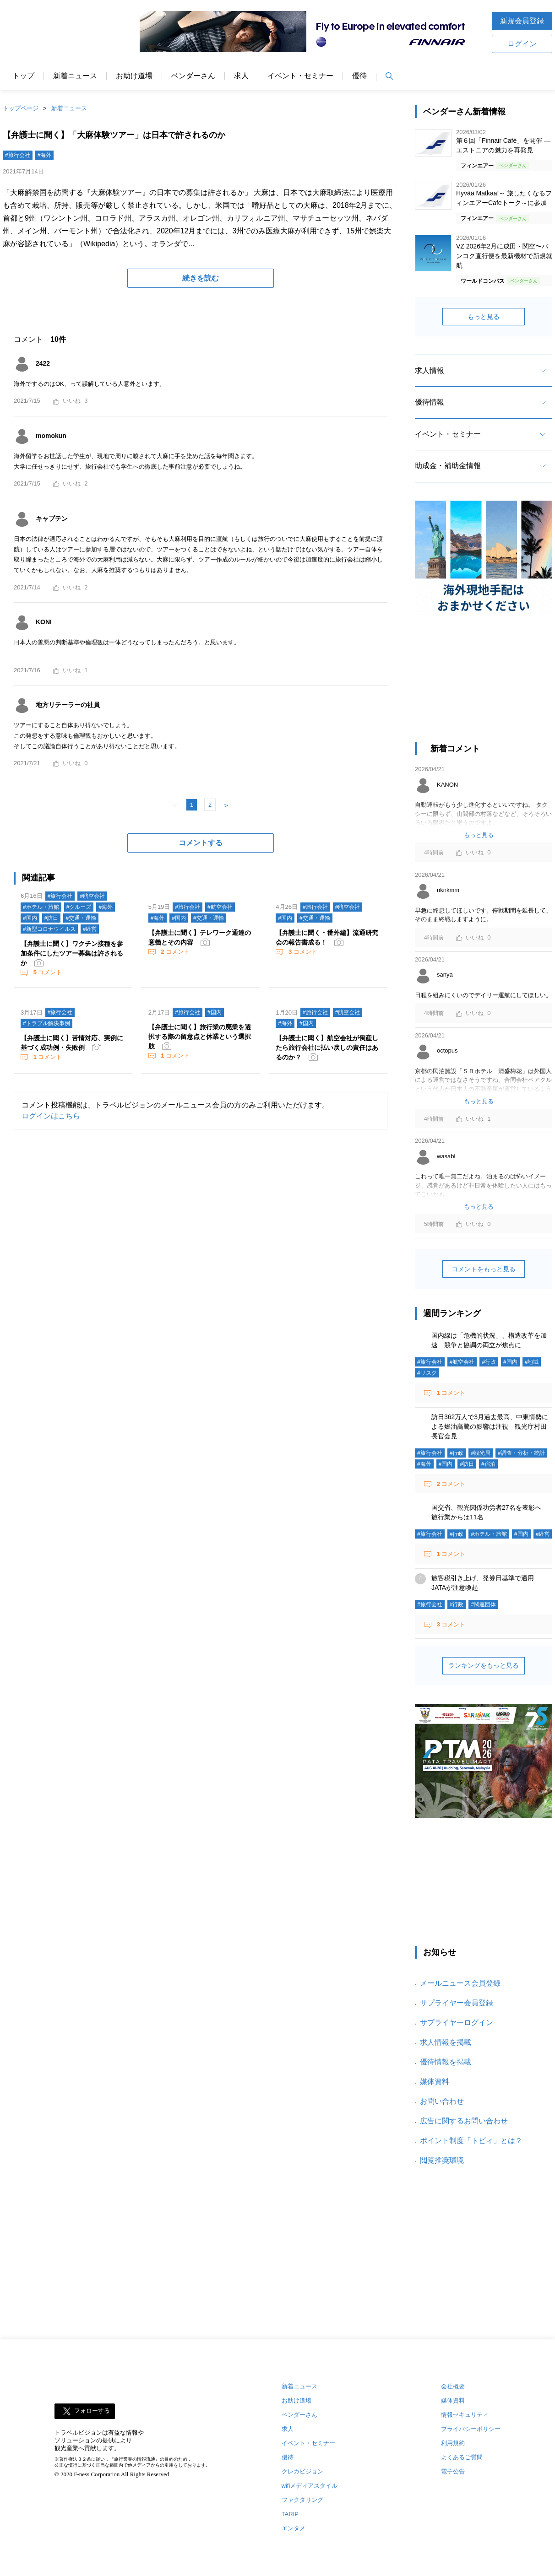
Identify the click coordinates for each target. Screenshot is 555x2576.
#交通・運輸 (80, 918)
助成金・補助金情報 (448, 466)
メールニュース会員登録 (460, 1983)
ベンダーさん (193, 76)
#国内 (30, 918)
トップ (23, 76)
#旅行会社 (17, 155)
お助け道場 (134, 76)
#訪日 (51, 918)
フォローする (92, 2411)
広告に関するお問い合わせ (464, 2121)
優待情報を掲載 (445, 2062)
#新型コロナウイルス (49, 929)
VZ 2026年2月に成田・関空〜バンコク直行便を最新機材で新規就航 (504, 256)
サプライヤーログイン (456, 2022)
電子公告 (453, 2471)
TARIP (290, 2514)
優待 (359, 76)
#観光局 (480, 1453)
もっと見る (484, 316)
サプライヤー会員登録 (456, 2003)
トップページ (20, 108)
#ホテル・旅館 (41, 907)
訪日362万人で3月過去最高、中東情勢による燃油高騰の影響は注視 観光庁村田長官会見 (489, 1426)
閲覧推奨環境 (442, 2160)
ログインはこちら (51, 1116)
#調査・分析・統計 (521, 1453)
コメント (47, 972)
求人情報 (429, 370)
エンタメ (293, 2528)
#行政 (489, 1362)
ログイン (522, 44)
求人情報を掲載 (445, 2042)
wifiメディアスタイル (310, 2485)
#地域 (532, 1362)
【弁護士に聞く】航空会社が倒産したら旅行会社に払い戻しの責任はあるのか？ (327, 1047)
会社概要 (453, 2386)
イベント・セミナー (300, 76)
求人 (241, 76)
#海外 (45, 155)
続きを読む (200, 278)
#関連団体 (483, 1604)
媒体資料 (434, 2081)
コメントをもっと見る (484, 1269)
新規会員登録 (522, 21)
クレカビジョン (302, 2471)
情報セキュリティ (465, 2414)
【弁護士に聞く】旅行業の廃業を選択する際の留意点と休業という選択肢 (199, 1036)
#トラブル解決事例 (46, 1023)
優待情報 (429, 402)
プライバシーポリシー (471, 2428)
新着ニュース (75, 76)
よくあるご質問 (462, 2457)
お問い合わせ (442, 2101)
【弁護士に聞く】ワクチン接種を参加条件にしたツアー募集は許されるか (72, 953)
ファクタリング (302, 2499)
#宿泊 (488, 1464)
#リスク (427, 1373)
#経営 (90, 929)
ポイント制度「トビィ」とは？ (471, 2140)
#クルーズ (79, 907)
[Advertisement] (483, 683)
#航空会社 (92, 896)
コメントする (201, 843)
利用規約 (453, 2443)
